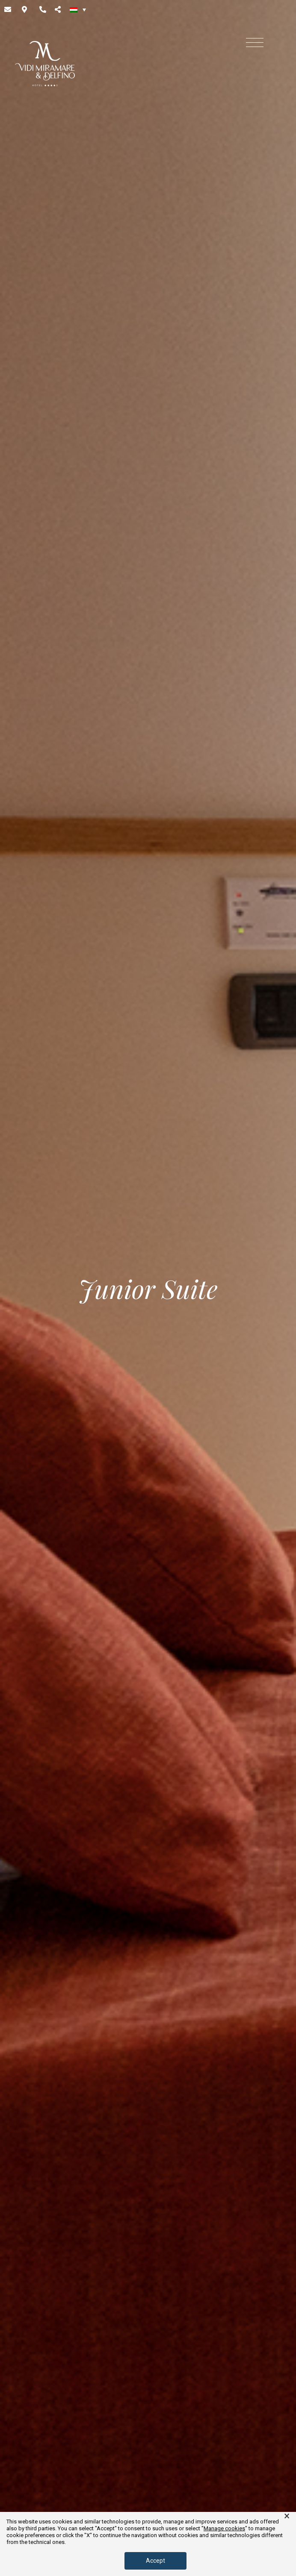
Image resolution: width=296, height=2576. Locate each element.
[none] (77, 9)
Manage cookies (224, 2528)
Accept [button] (155, 2560)
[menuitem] (77, 9)
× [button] (287, 2516)
